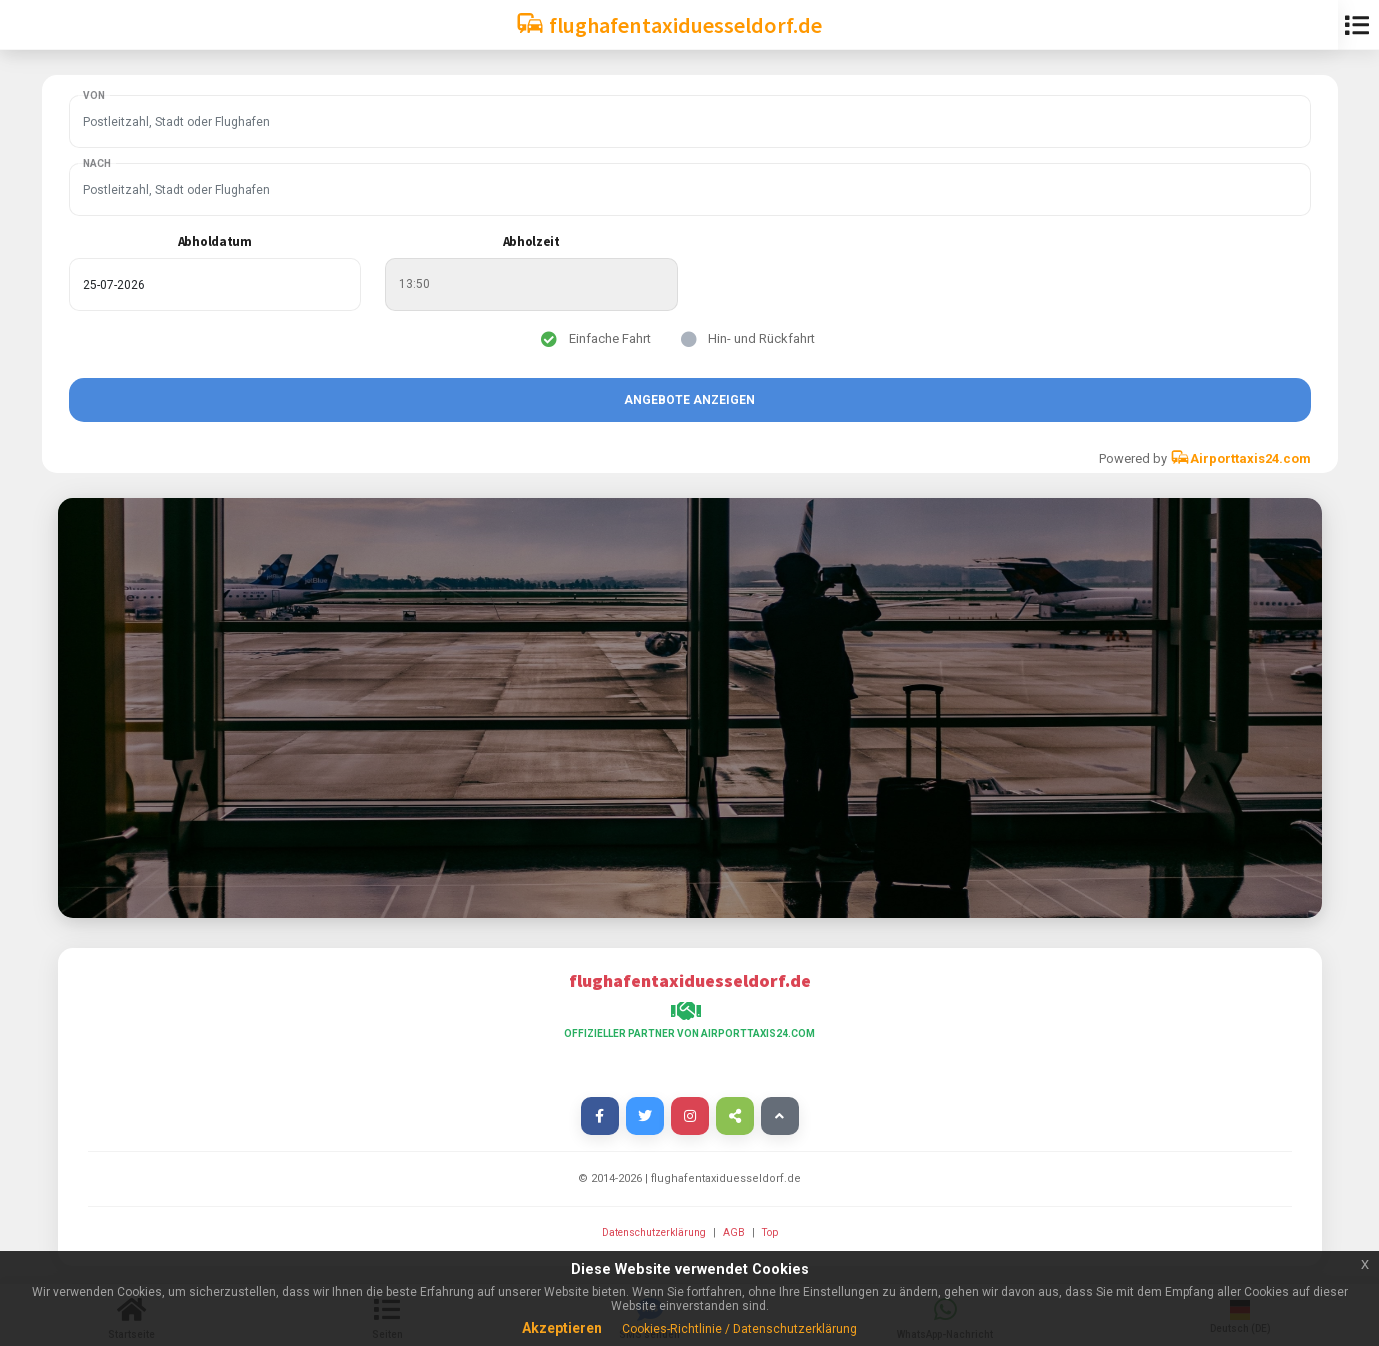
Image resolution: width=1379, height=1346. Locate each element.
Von (94, 95)
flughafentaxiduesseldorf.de (668, 23)
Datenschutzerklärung (655, 1232)
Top (770, 1232)
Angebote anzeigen (689, 400)
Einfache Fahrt (610, 338)
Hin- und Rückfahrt (761, 338)
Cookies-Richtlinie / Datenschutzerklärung (739, 1329)
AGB (735, 1232)
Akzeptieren (562, 1328)
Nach (97, 163)
